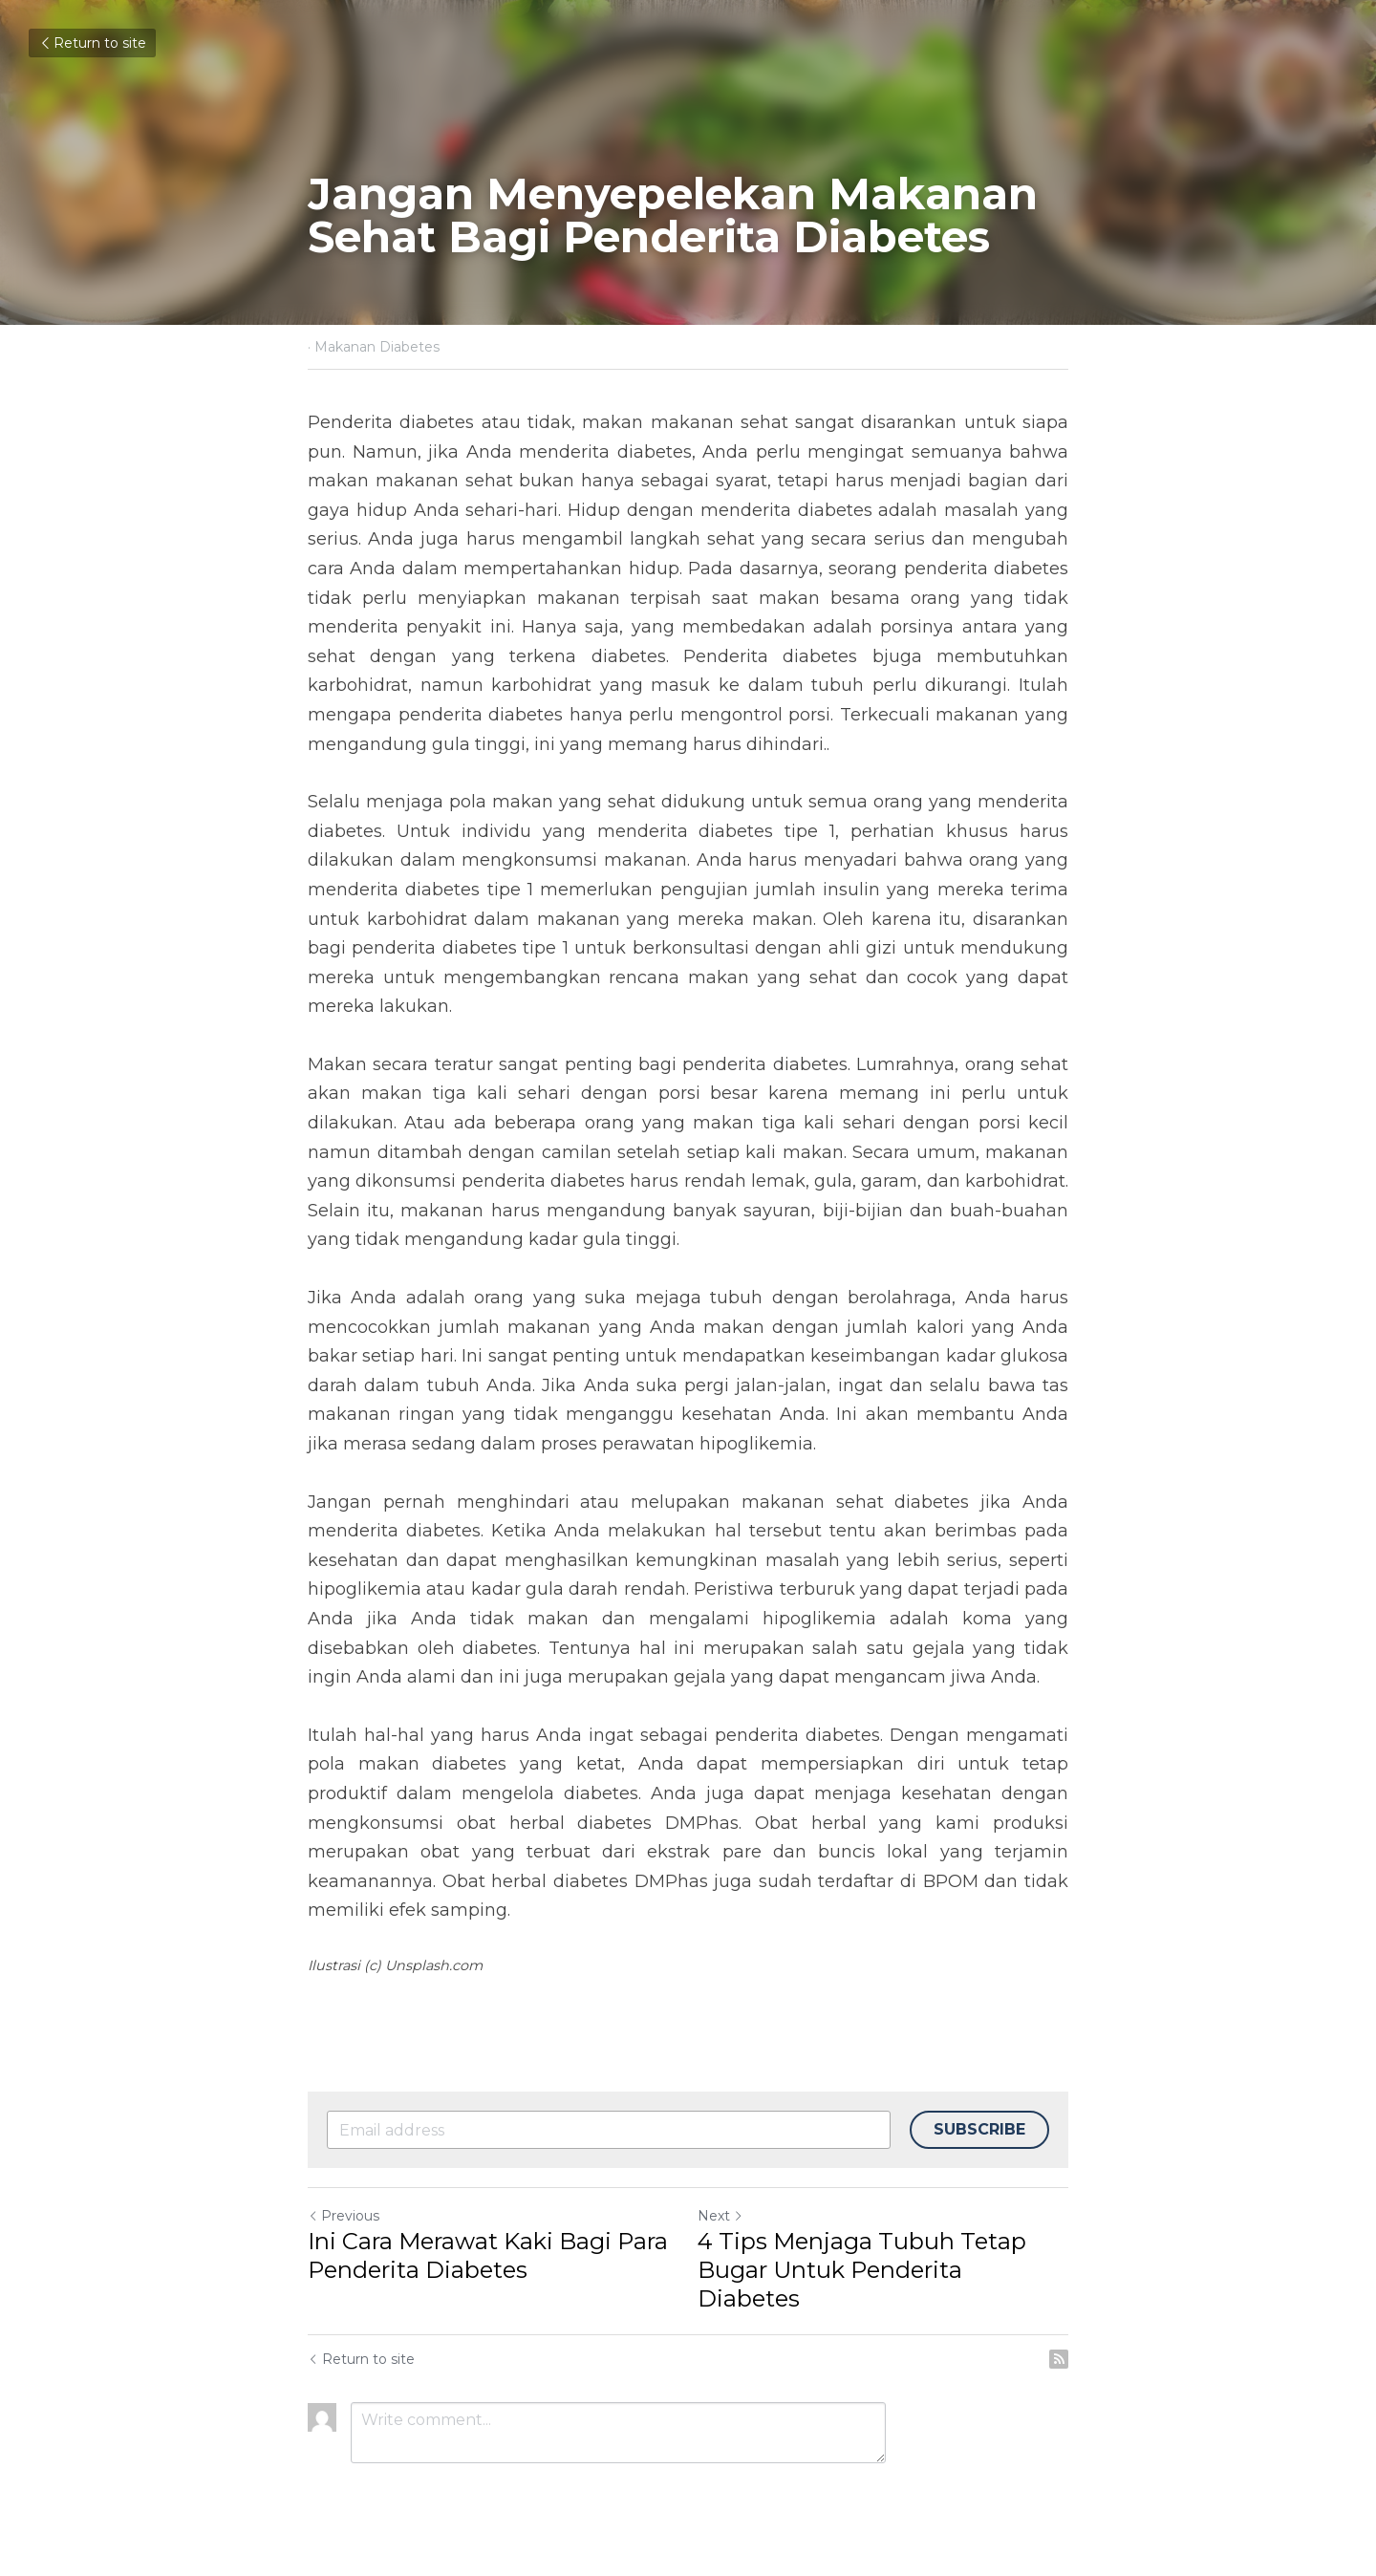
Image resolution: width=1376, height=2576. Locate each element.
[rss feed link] (1058, 2359)
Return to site (92, 43)
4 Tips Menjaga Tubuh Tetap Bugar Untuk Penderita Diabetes (862, 2269)
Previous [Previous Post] (343, 2215)
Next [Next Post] (720, 2215)
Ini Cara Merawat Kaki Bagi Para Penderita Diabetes (488, 2255)
